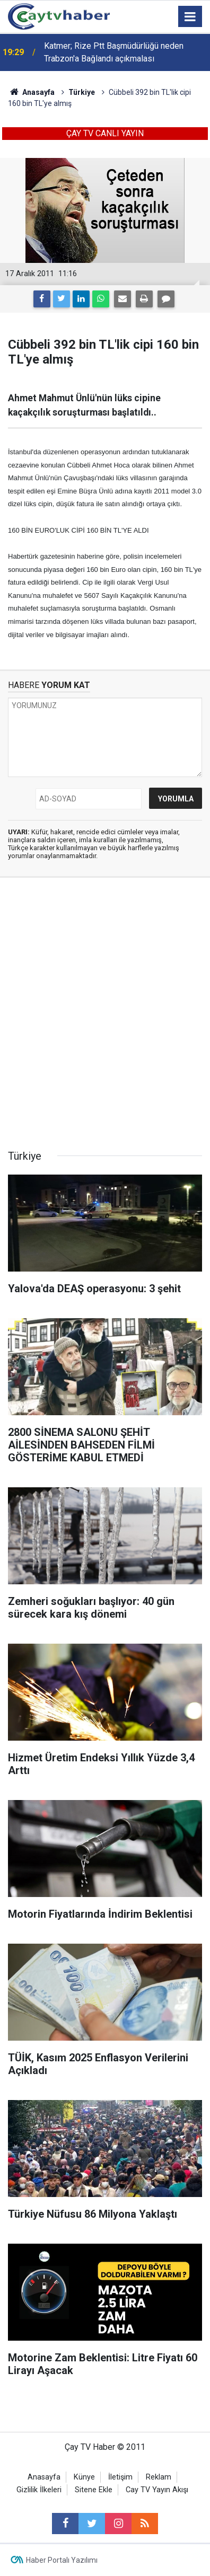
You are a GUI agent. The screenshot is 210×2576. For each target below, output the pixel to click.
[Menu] (190, 17)
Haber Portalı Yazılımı (62, 2560)
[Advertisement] (105, 1017)
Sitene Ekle (93, 2489)
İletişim (120, 2477)
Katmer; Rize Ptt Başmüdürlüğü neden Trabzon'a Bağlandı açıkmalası (113, 52)
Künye (84, 2477)
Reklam (158, 2477)
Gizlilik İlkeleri (39, 2489)
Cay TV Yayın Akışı (157, 2489)
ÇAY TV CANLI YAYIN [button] (105, 133)
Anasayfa (44, 2477)
